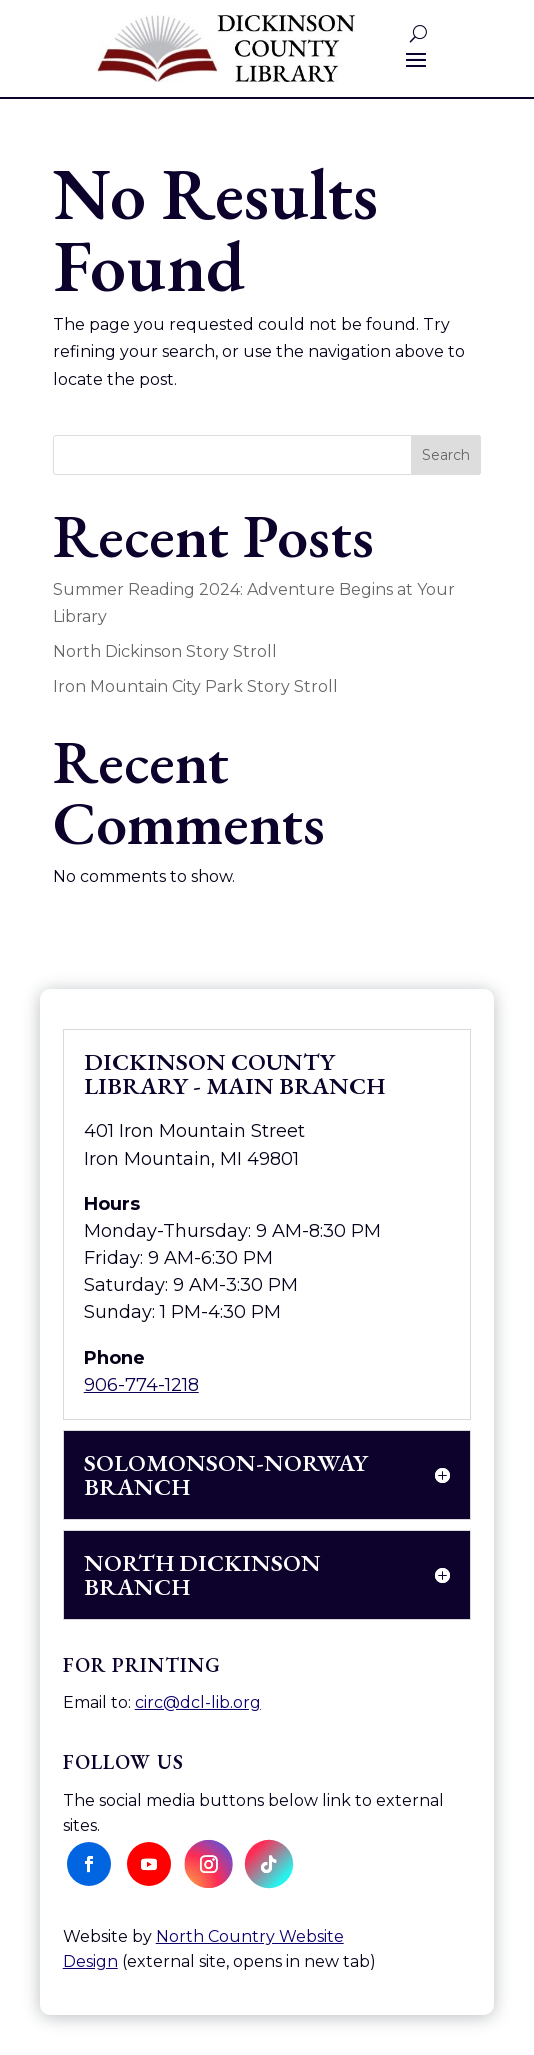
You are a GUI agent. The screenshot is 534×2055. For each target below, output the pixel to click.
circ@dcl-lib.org (198, 1702)
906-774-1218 (141, 1385)
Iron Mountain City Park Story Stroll (195, 686)
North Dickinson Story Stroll (165, 651)
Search (446, 455)
